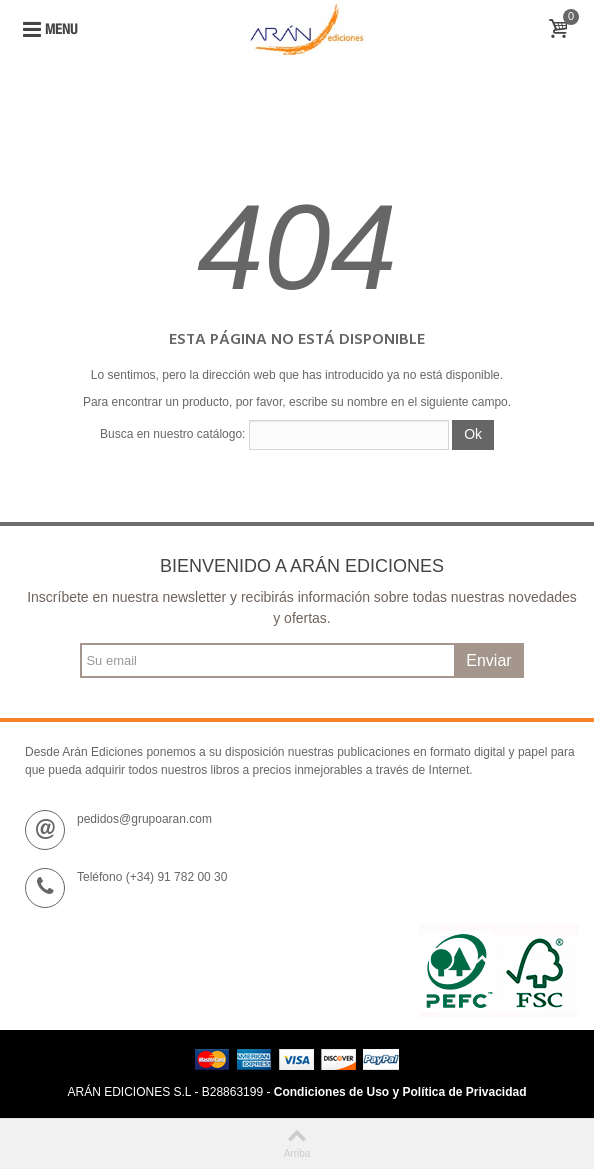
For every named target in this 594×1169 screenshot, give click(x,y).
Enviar (488, 660)
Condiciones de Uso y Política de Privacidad (400, 1092)
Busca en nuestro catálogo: (172, 434)
